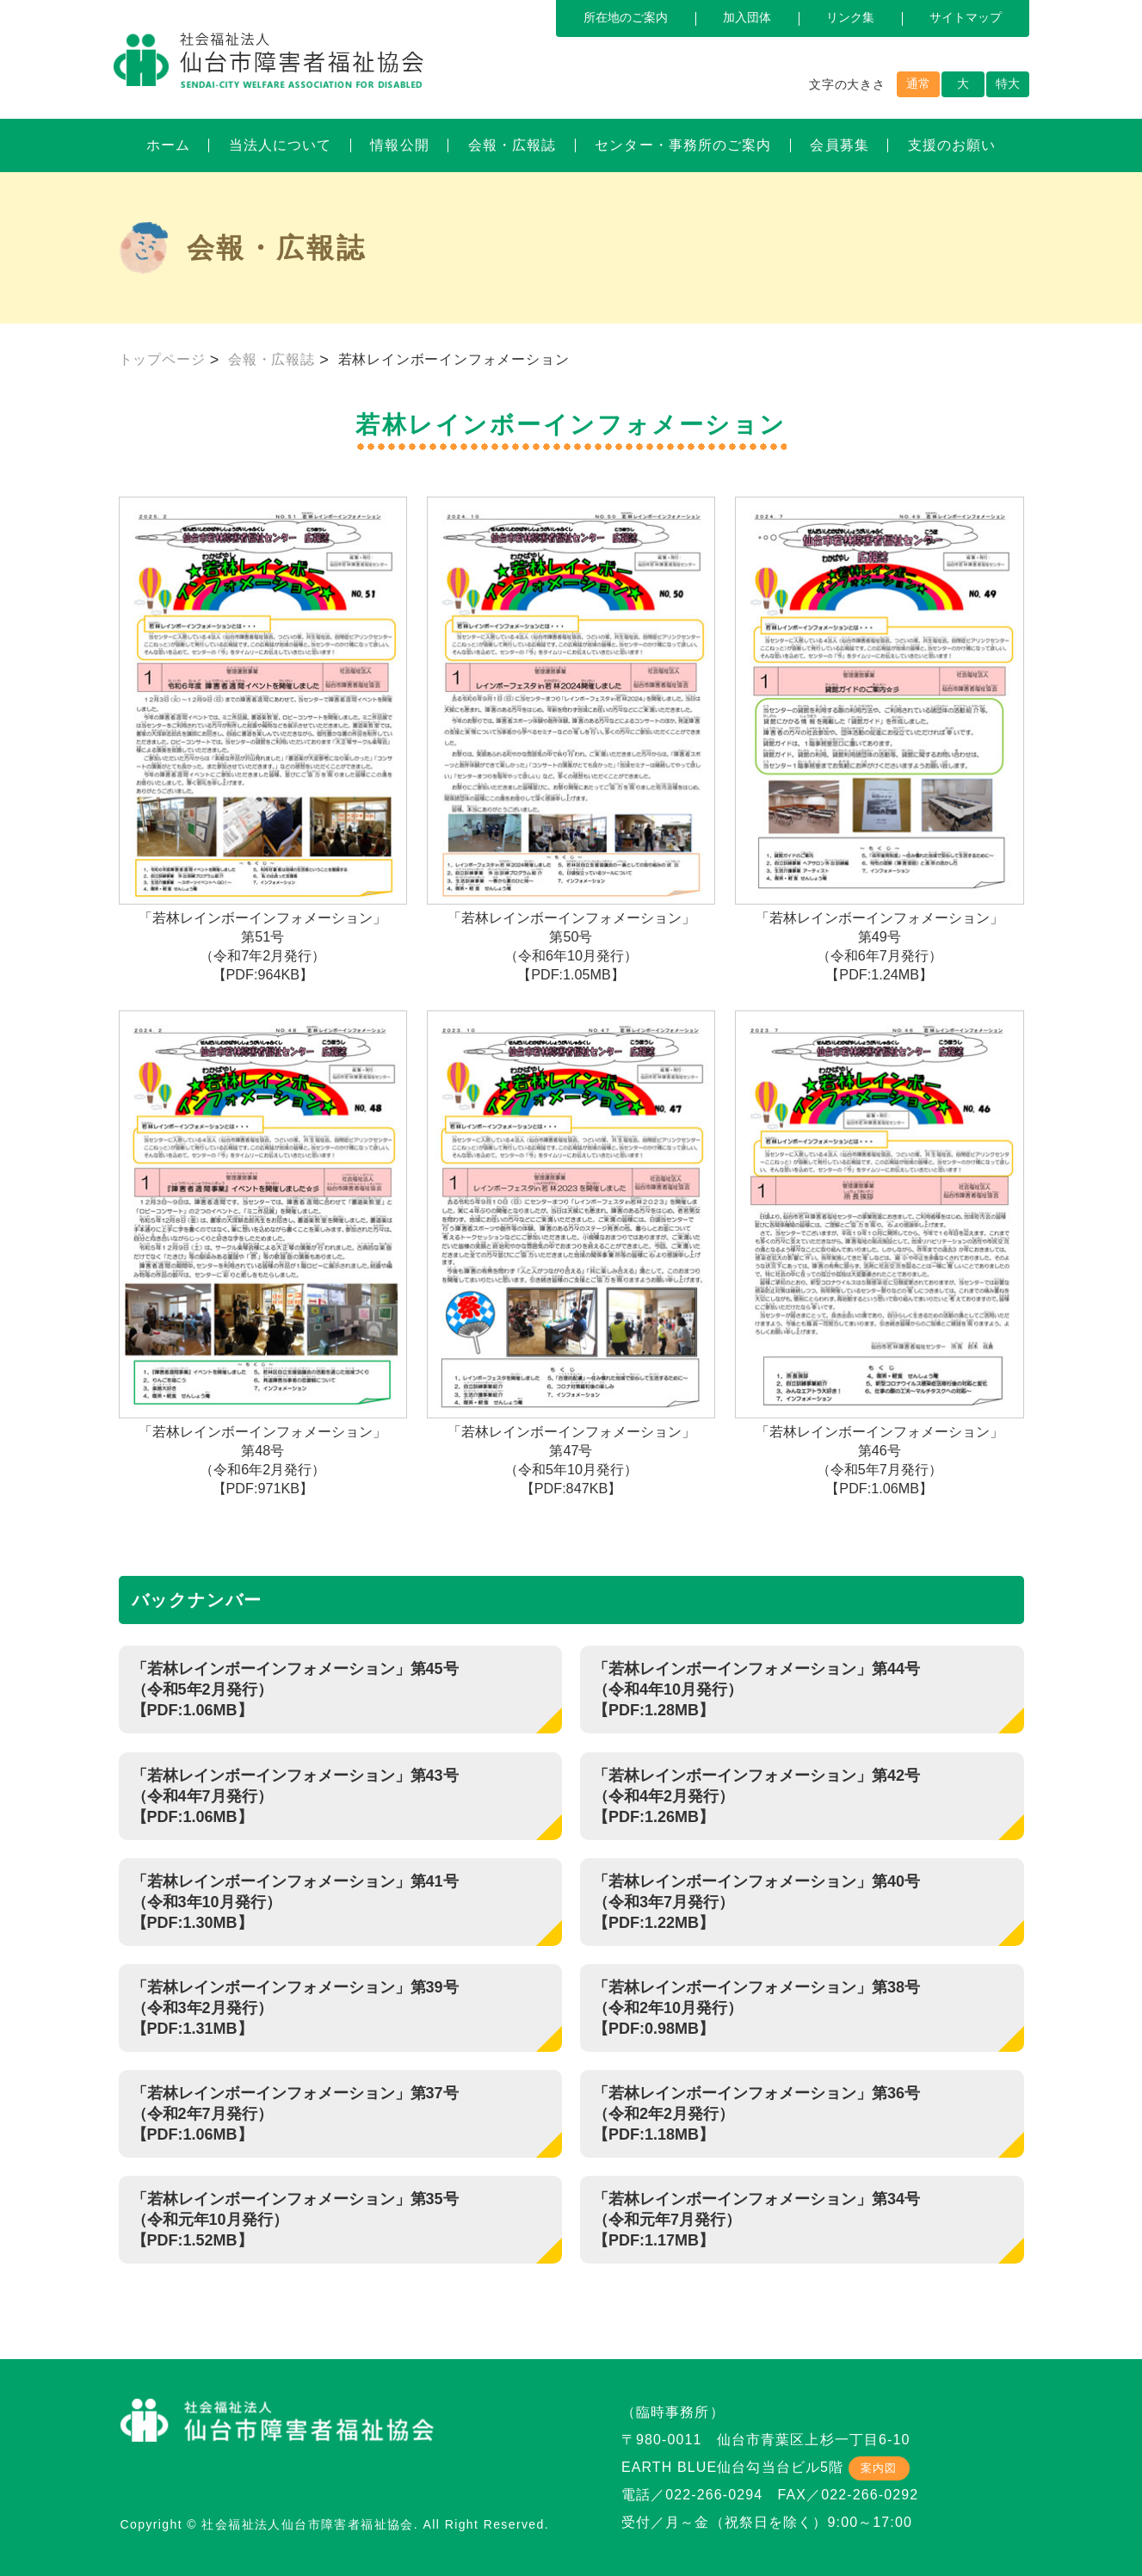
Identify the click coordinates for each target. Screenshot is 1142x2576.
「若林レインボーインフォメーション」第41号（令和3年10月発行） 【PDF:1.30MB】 (295, 1902)
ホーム (168, 145)
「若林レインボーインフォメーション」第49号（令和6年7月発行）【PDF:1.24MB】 (879, 739)
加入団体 (747, 17)
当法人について (280, 145)
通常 (918, 83)
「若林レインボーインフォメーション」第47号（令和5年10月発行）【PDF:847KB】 (571, 1253)
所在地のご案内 (625, 17)
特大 (1008, 83)
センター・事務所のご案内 (683, 145)
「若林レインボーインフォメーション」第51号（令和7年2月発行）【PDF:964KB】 (263, 739)
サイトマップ (965, 17)
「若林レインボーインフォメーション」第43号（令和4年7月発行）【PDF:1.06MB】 (295, 1796)
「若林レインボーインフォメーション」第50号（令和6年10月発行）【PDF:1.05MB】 (571, 739)
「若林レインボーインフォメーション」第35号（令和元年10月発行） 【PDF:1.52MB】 (295, 2219)
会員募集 (839, 145)
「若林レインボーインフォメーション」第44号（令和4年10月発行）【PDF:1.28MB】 (756, 1689)
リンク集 (850, 17)
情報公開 (399, 145)
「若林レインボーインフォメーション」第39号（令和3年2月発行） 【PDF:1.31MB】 (295, 2008)
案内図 (879, 2468)
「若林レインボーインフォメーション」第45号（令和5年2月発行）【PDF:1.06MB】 (295, 1689)
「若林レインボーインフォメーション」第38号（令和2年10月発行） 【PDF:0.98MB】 (756, 2008)
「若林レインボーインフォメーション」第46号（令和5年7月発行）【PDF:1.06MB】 (879, 1253)
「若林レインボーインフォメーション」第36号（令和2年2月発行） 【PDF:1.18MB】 (756, 2114)
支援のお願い (952, 145)
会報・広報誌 (512, 145)
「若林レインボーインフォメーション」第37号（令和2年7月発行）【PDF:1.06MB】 (295, 2114)
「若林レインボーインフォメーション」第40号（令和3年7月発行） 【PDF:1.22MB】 (756, 1902)
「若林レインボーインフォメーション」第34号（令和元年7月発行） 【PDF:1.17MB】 (756, 2219)
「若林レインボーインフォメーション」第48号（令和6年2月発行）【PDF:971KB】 (263, 1253)
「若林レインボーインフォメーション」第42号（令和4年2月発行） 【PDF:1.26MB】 (756, 1796)
